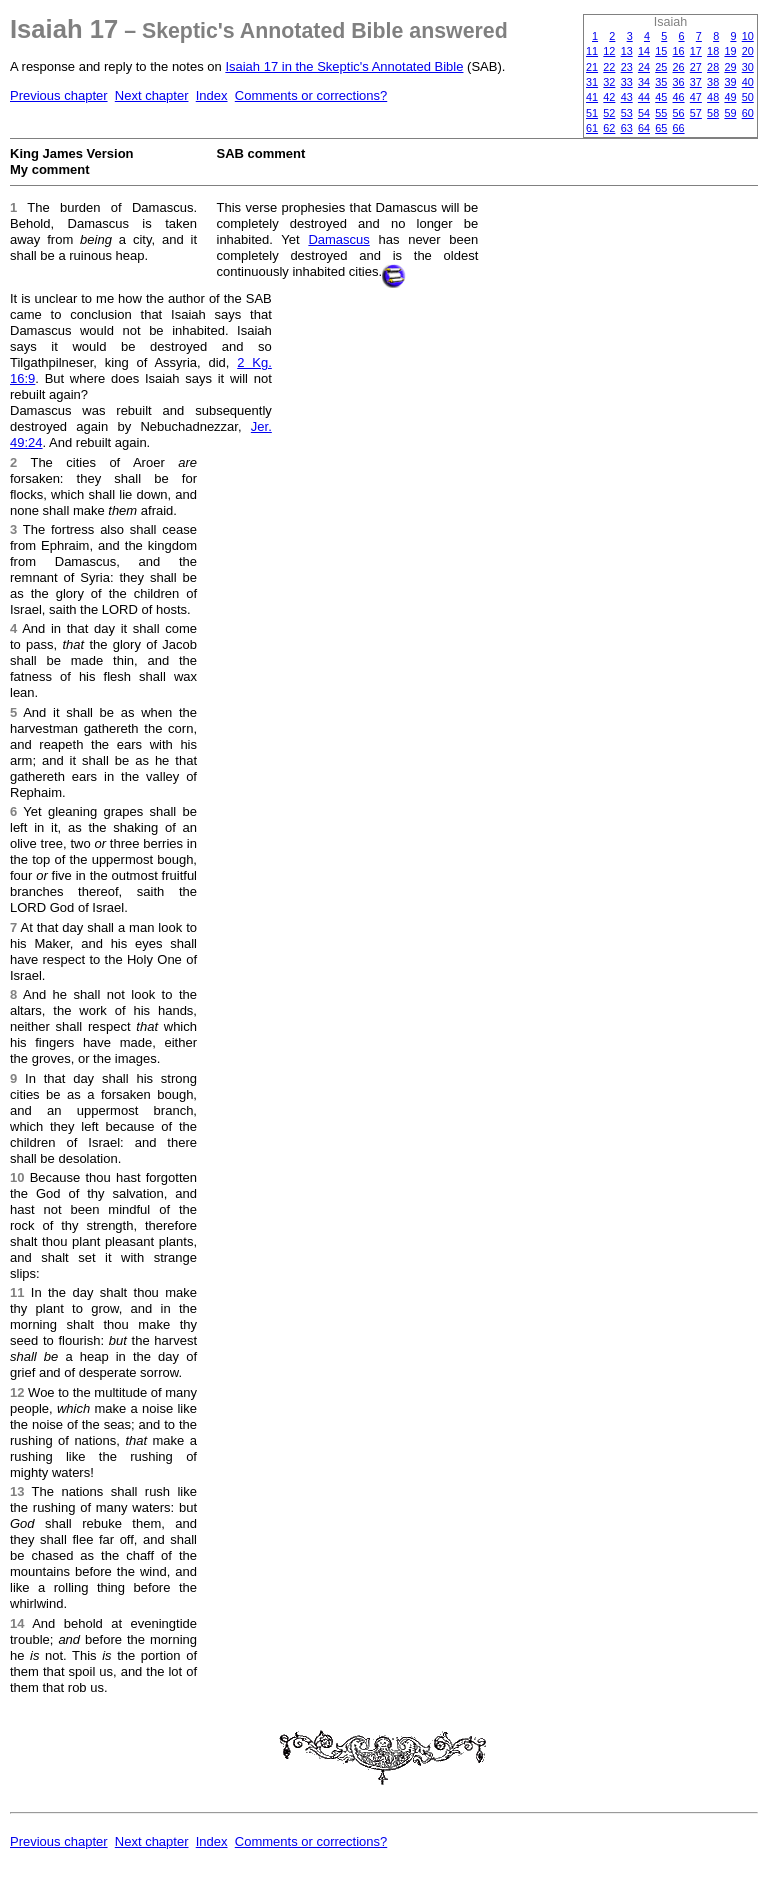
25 (661, 67)
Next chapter (152, 95)
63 (627, 128)
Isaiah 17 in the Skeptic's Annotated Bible (344, 66)
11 (592, 51)
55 (661, 113)
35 (661, 82)
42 (609, 97)
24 (644, 67)
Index (212, 95)
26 (679, 67)
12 (609, 51)
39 (730, 82)
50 (748, 97)
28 (713, 67)
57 (696, 113)
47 (696, 97)
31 (592, 82)
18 (713, 51)
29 (730, 67)
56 (679, 113)
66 (679, 128)
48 (713, 97)
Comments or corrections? (311, 95)
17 (696, 51)
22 (609, 67)
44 (644, 97)
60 (748, 113)
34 (644, 82)
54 (644, 113)
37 (696, 82)
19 (730, 51)
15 (661, 51)
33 (627, 82)
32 (609, 82)
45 (661, 97)
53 (627, 113)
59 (730, 113)
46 (679, 97)
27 (696, 67)
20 (748, 51)
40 (748, 82)
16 (679, 51)
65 (661, 128)
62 (609, 128)
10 (748, 36)
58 (713, 113)
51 (592, 113)
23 (627, 67)
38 (713, 82)
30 (748, 67)
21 (592, 67)
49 (730, 97)
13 (627, 51)
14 (644, 51)
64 (644, 128)
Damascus (338, 239)
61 (592, 128)
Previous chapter (59, 95)
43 (627, 97)
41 (592, 97)
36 (679, 82)
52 (609, 113)
